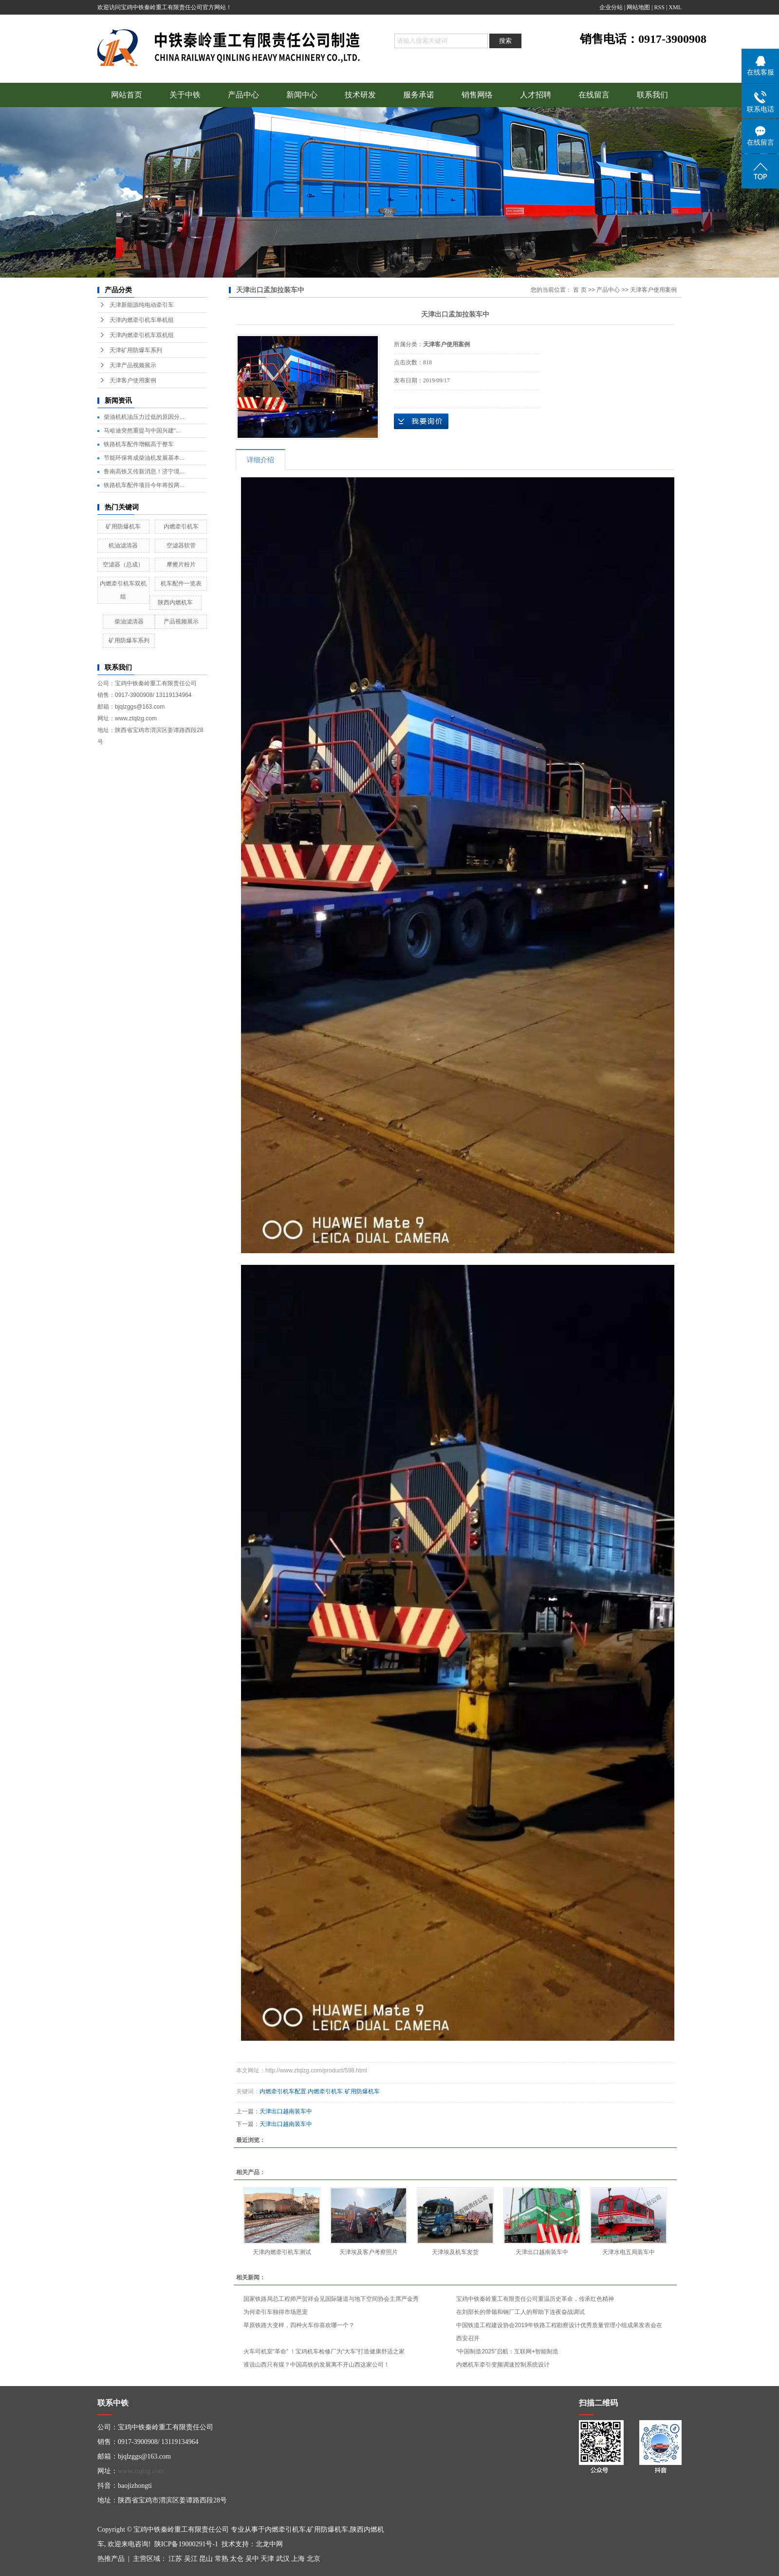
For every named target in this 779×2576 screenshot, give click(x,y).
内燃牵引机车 (181, 526)
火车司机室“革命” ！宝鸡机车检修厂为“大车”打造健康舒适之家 (324, 2351)
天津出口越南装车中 (286, 2111)
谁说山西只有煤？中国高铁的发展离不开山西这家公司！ (316, 2364)
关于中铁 (185, 95)
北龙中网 (269, 2544)
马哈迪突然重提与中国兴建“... (142, 430)
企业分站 (611, 7)
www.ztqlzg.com (141, 2471)
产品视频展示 (181, 621)
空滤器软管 (181, 545)
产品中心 (243, 95)
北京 (313, 2558)
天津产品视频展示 (133, 365)
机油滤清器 (123, 545)
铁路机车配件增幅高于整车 (139, 444)
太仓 (236, 2558)
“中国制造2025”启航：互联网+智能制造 (507, 2351)
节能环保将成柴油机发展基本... (144, 457)
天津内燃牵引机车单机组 (142, 320)
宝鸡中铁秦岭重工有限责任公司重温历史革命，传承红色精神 (535, 2298)
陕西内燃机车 (175, 602)
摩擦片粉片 (181, 564)
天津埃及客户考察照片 (368, 2252)
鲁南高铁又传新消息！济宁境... (144, 471)
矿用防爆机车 (123, 526)
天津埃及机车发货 (455, 2252)
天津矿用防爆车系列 (136, 350)
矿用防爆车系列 (129, 640)
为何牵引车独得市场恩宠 (275, 2312)
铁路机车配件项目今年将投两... (144, 485)
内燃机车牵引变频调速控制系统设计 (503, 2364)
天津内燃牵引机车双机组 (142, 335)
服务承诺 (418, 95)
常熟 (221, 2558)
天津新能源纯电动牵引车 (142, 304)
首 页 (579, 289)
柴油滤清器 (129, 621)
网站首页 (126, 95)
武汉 (283, 2558)
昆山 (206, 2558)
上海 (298, 2558)
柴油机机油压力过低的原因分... (144, 417)
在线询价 (421, 421)
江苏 (175, 2558)
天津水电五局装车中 (628, 2252)
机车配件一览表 (181, 583)
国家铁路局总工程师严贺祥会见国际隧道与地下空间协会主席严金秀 (331, 2298)
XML (675, 7)
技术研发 (360, 95)
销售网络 (477, 95)
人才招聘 (535, 95)
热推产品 (111, 2558)
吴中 (252, 2558)
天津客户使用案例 (133, 380)
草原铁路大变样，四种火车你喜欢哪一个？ (298, 2325)
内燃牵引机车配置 (283, 2091)
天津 (267, 2558)
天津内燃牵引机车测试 (282, 2252)
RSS (659, 7)
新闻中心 (301, 95)
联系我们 (652, 95)
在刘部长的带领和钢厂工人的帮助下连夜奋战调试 (520, 2312)
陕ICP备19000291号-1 (186, 2544)
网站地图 (638, 7)
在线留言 (594, 95)
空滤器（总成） (123, 564)
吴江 (191, 2558)
